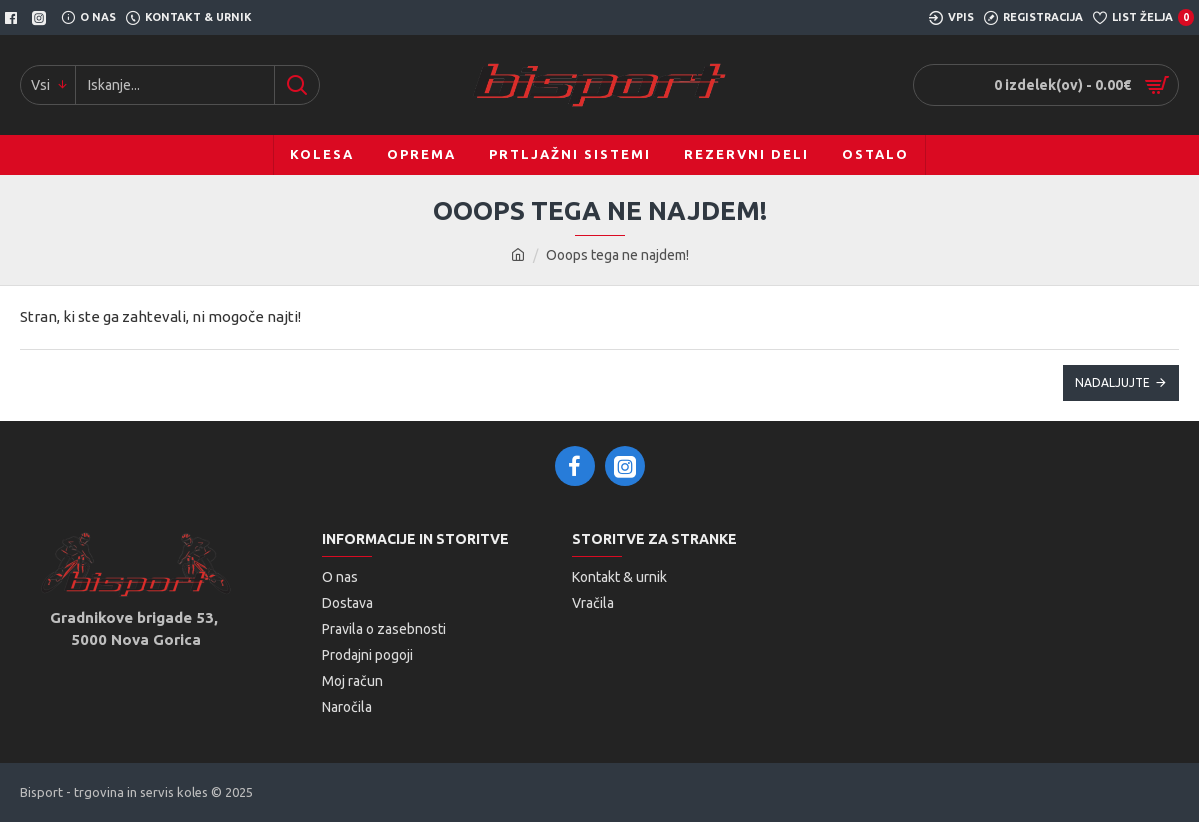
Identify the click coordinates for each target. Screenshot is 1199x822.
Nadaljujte (1112, 382)
